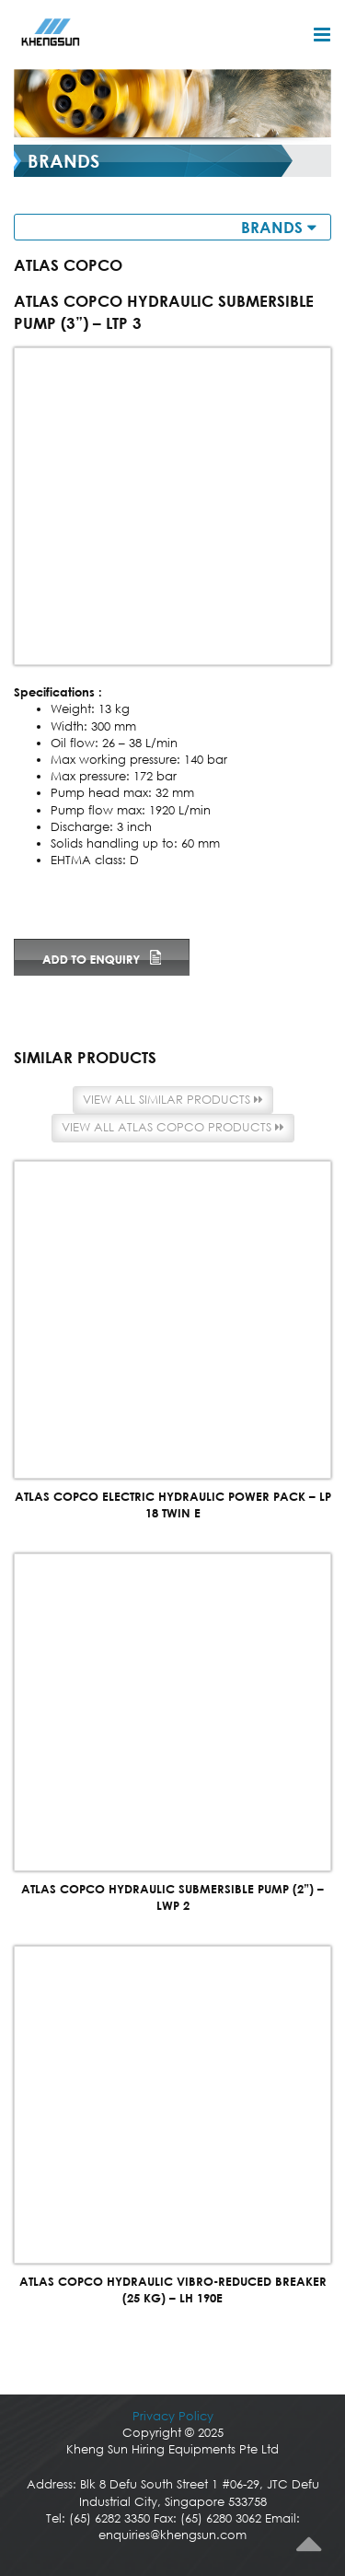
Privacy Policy (172, 2416)
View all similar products (173, 1099)
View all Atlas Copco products (173, 1127)
